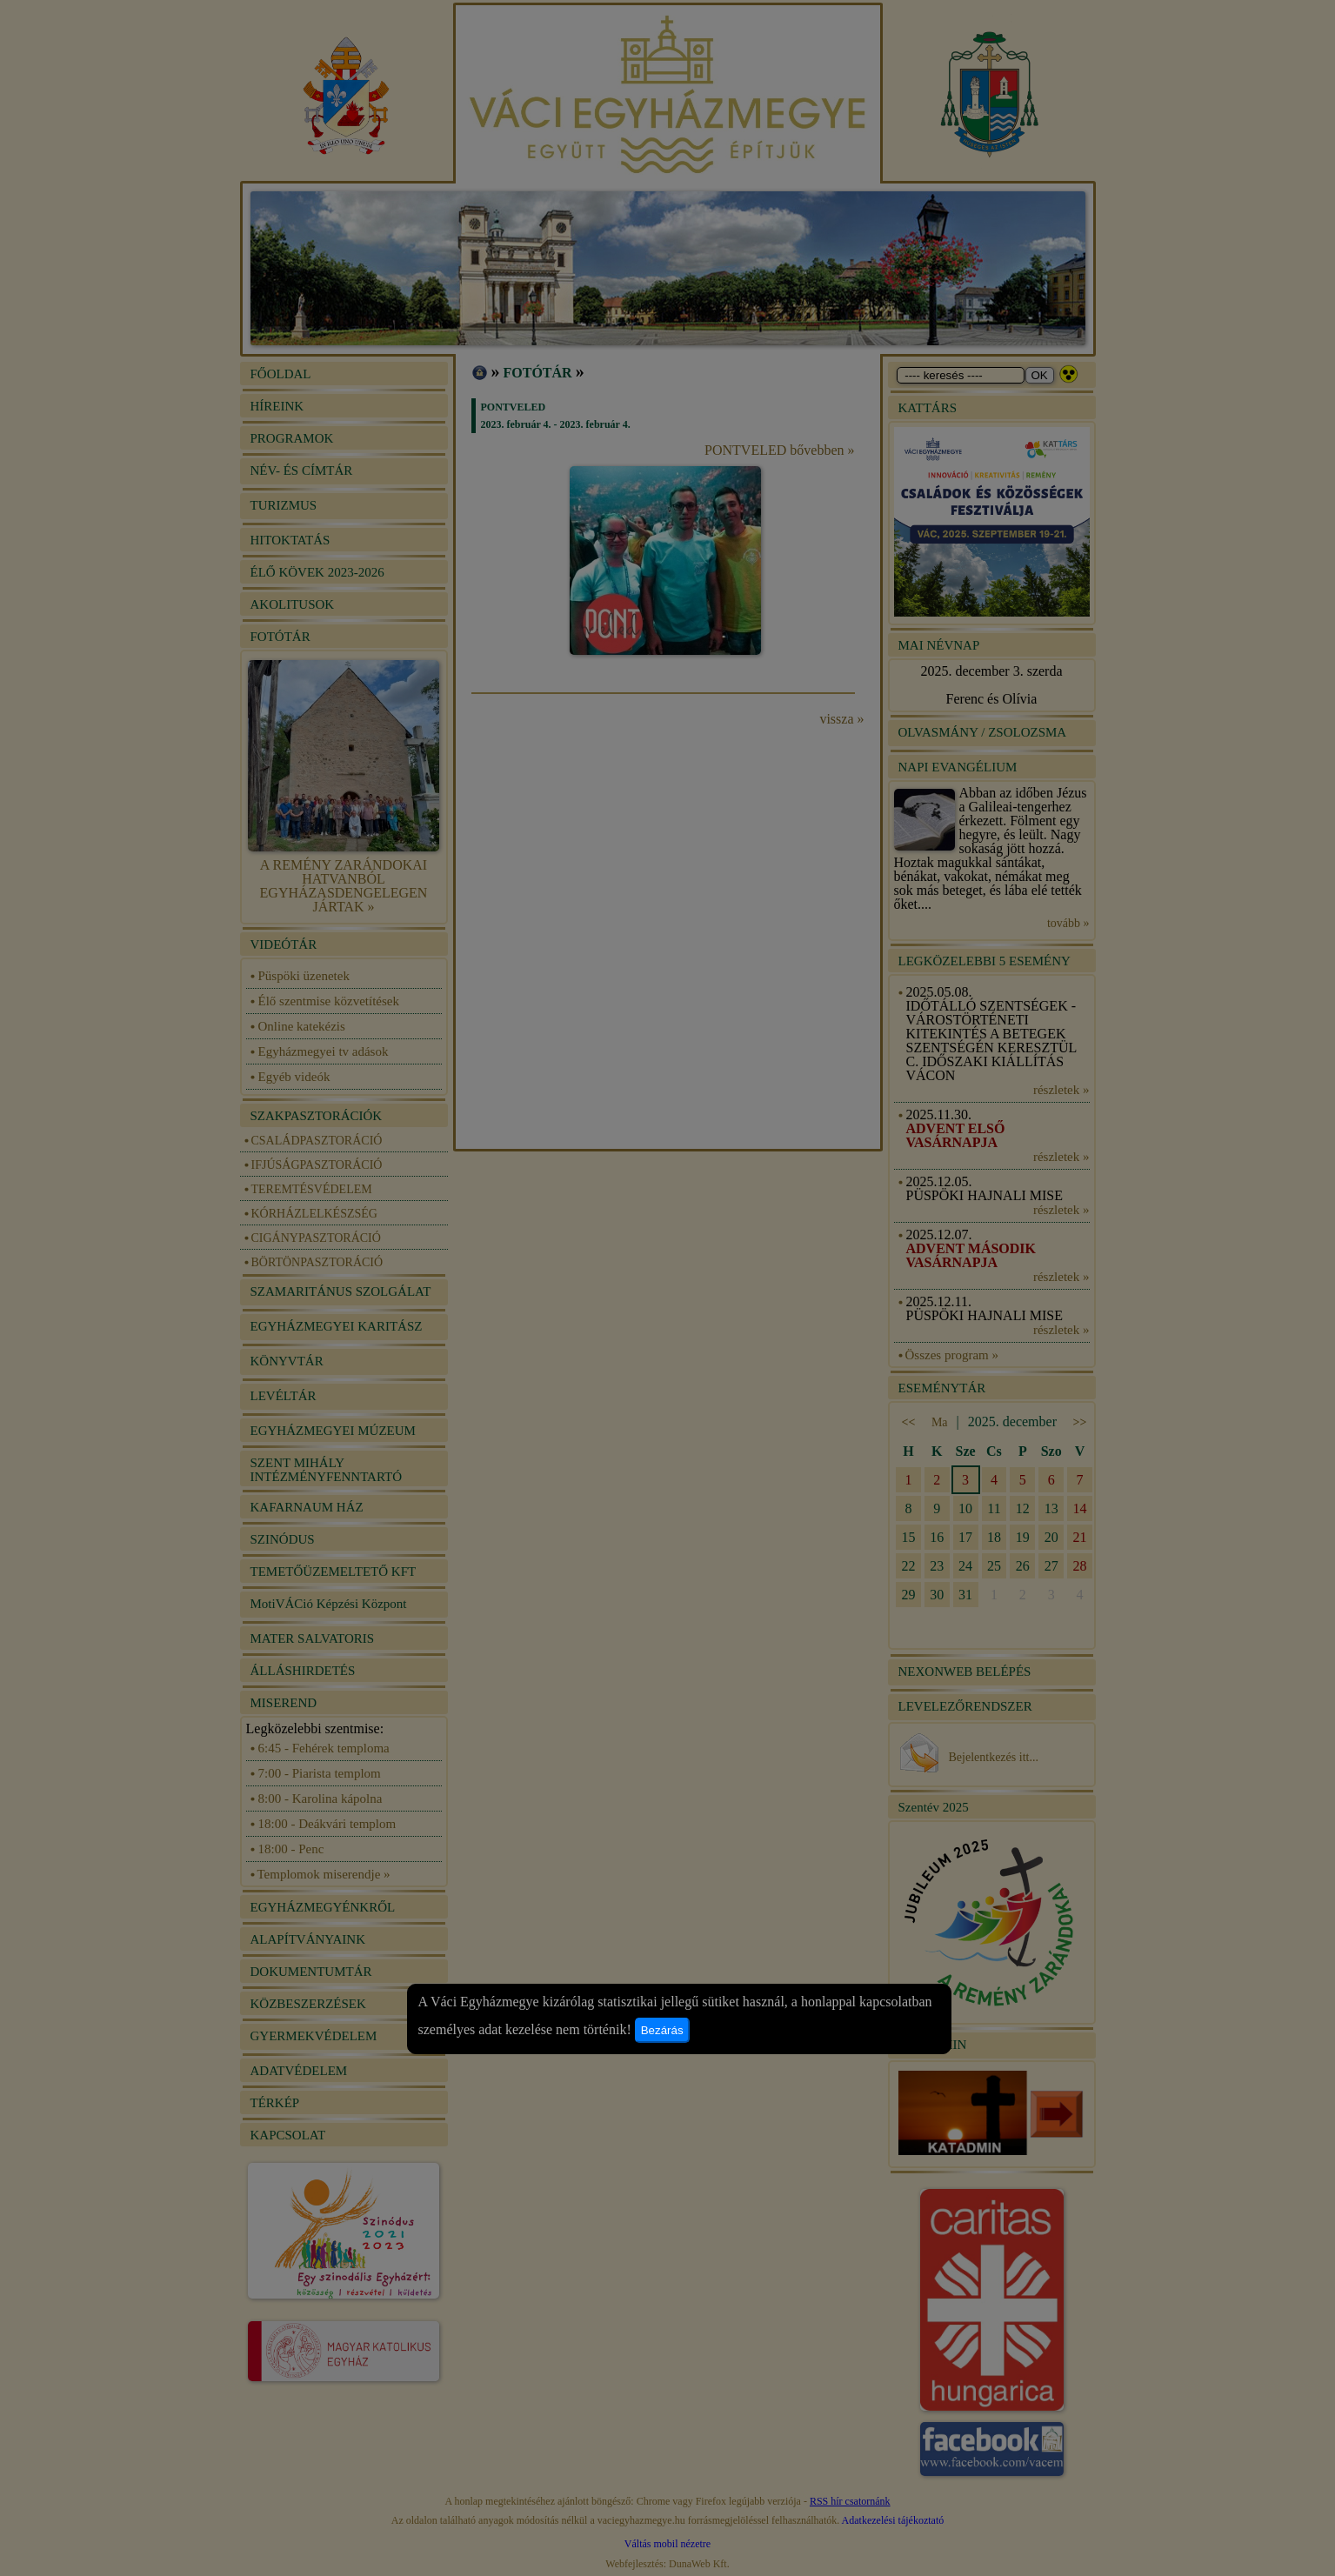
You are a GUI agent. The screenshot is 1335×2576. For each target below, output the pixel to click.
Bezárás (662, 2030)
